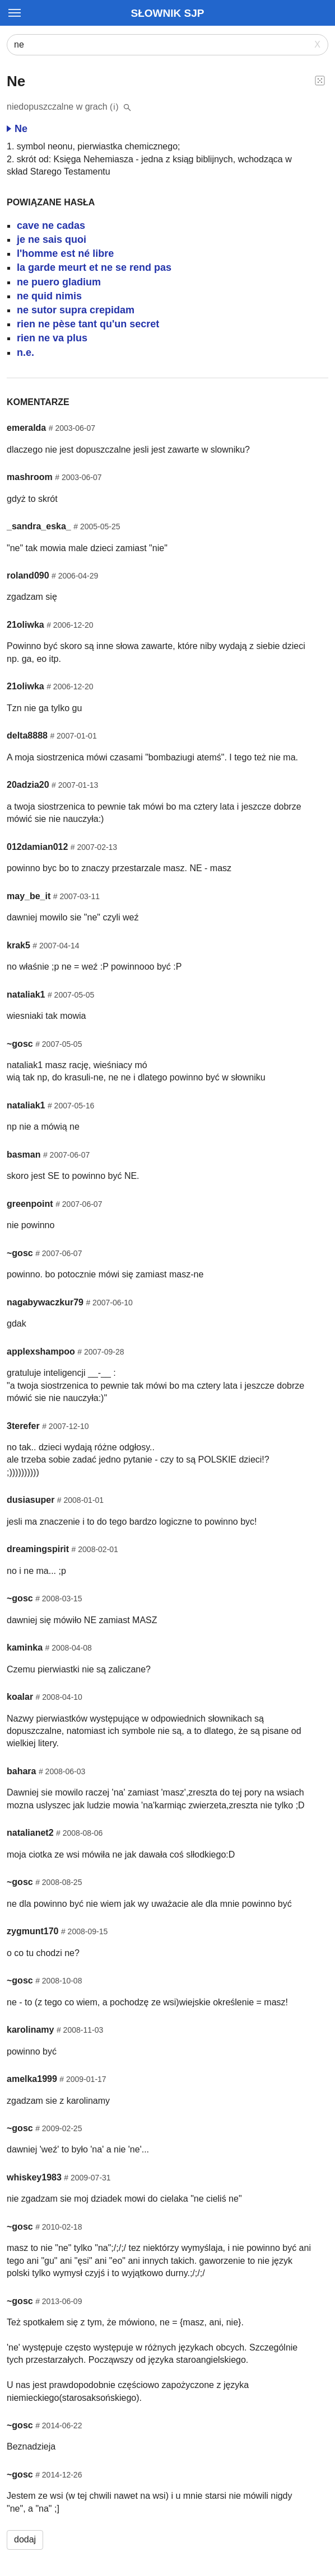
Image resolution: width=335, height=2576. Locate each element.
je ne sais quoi (51, 239)
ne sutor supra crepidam (75, 310)
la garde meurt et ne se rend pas (94, 267)
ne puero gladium (59, 282)
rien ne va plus (52, 338)
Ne (17, 128)
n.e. (25, 352)
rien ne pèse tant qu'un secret (88, 324)
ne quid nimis (49, 296)
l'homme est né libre (65, 253)
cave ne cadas (51, 225)
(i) (114, 106)
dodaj (25, 2539)
